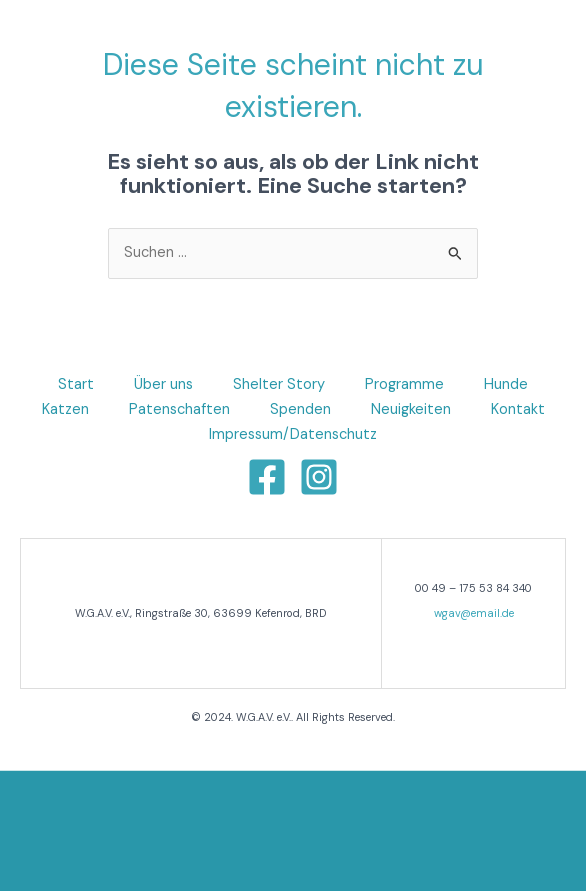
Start (76, 384)
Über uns (163, 384)
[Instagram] (319, 477)
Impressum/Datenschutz (293, 434)
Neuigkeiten (411, 409)
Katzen (65, 409)
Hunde (506, 384)
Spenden (300, 409)
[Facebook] (267, 477)
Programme (404, 384)
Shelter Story (279, 384)
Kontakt (518, 409)
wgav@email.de (474, 613)
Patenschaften (179, 409)
